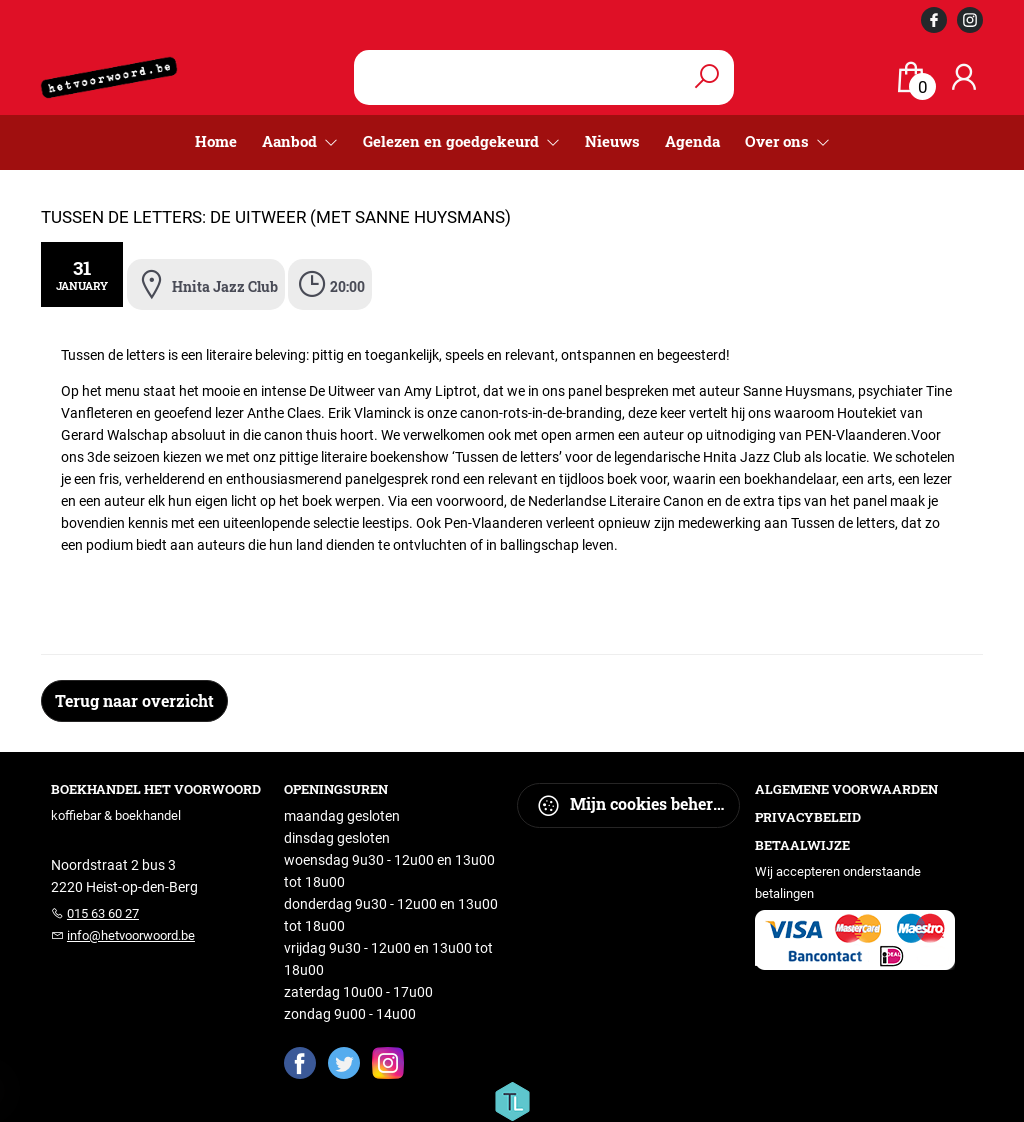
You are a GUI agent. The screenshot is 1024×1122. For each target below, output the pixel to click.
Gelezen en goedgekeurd (453, 141)
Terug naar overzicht (134, 700)
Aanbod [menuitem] (291, 141)
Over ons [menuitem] (779, 141)
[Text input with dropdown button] (531, 77)
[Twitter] (344, 1062)
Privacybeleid (808, 817)
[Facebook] (300, 1062)
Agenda (692, 141)
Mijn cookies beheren (633, 805)
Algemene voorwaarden (846, 789)
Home (216, 141)
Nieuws (612, 141)
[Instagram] (388, 1062)
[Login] (964, 77)
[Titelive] (512, 1100)
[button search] (707, 77)
